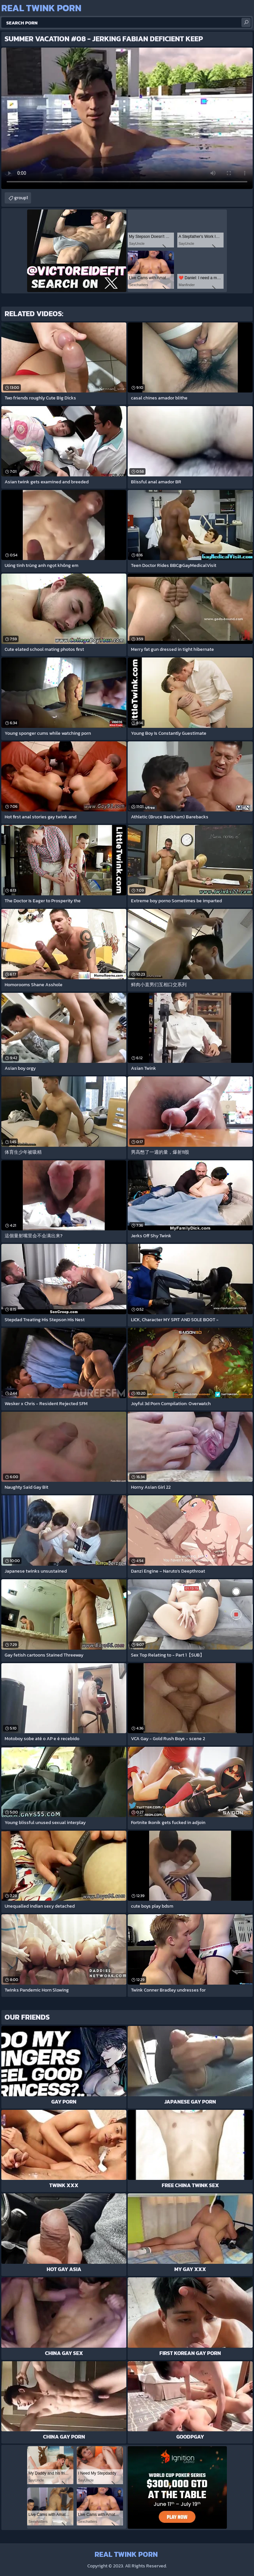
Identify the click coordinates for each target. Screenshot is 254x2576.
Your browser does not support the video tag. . (127, 118)
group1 (21, 197)
